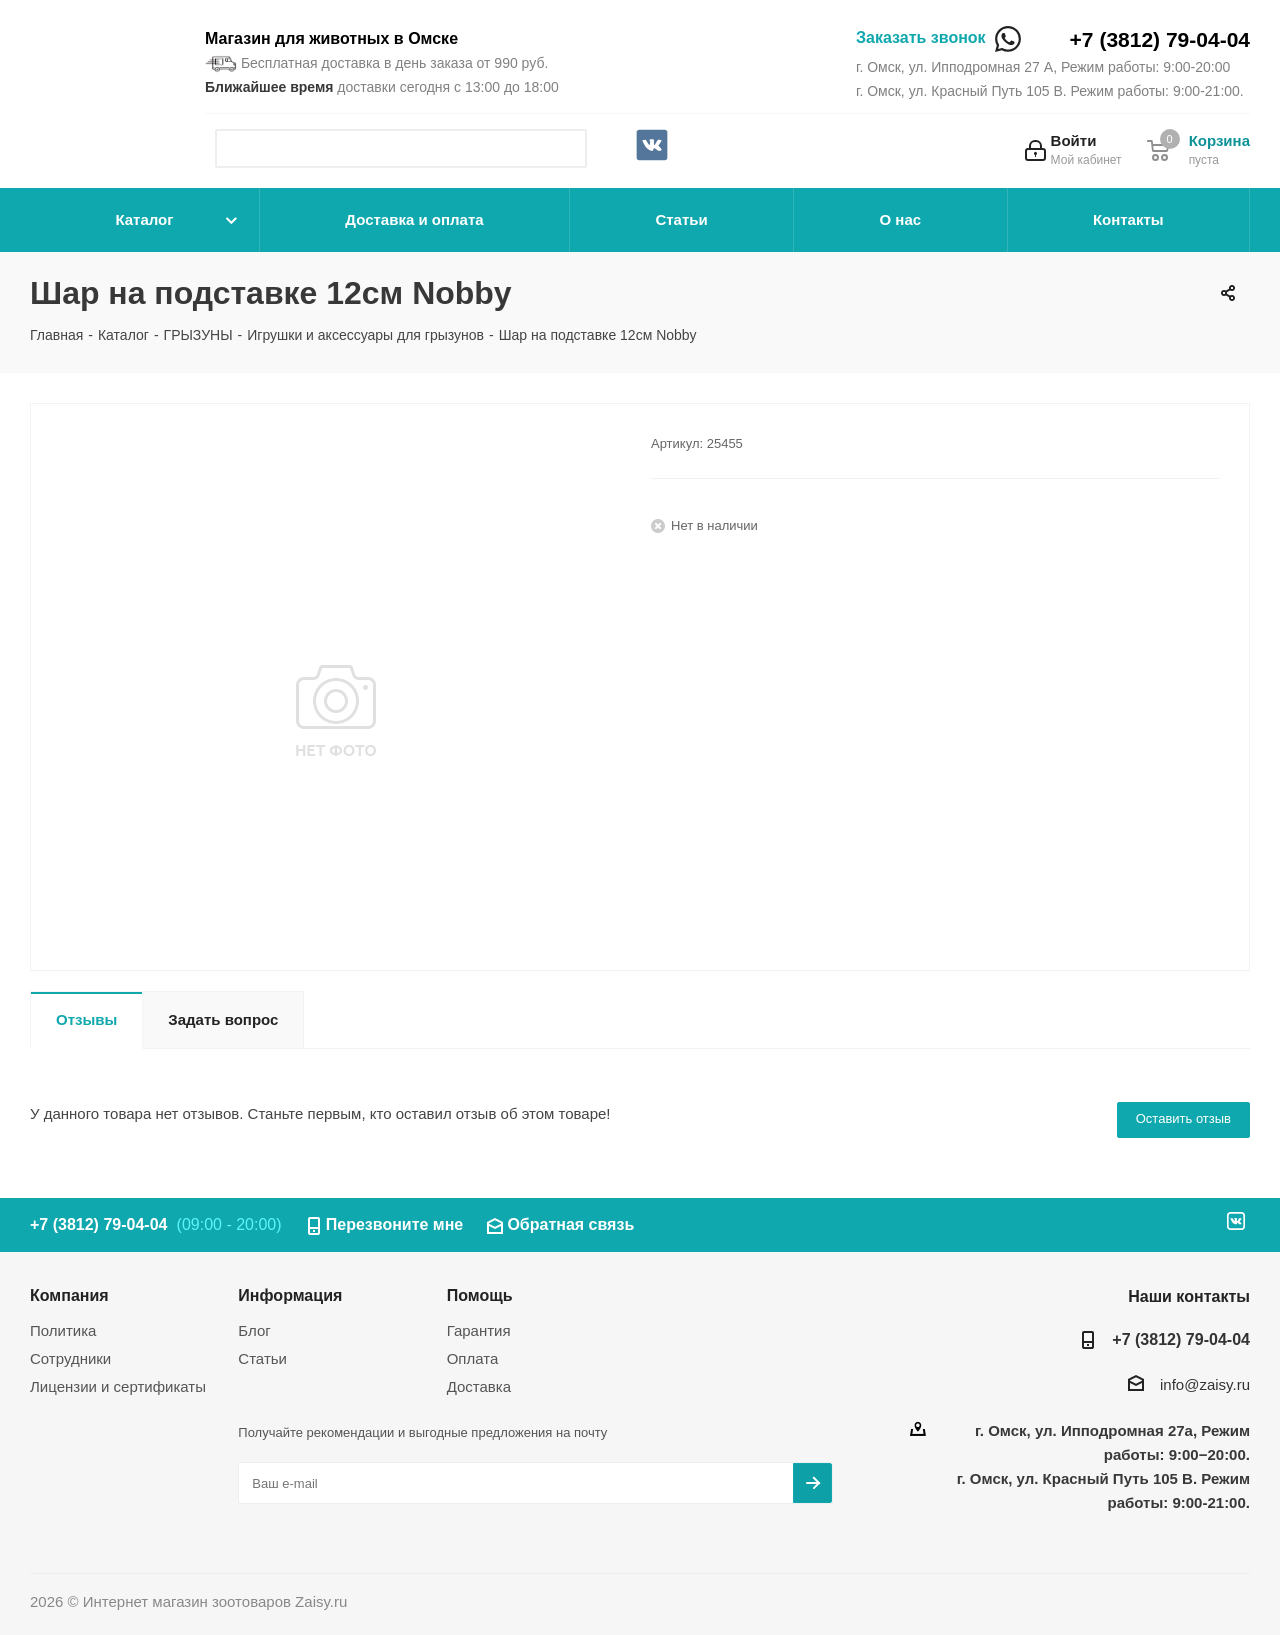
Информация (290, 1295)
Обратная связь (570, 1224)
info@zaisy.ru (1205, 1384)
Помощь (480, 1295)
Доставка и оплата (414, 219)
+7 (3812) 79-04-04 (1160, 39)
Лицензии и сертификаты (118, 1386)
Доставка (479, 1386)
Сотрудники (70, 1358)
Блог (254, 1330)
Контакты (1128, 219)
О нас (901, 219)
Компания (69, 1295)
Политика (63, 1330)
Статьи (681, 219)
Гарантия (479, 1330)
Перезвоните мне (395, 1224)
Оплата (473, 1358)
